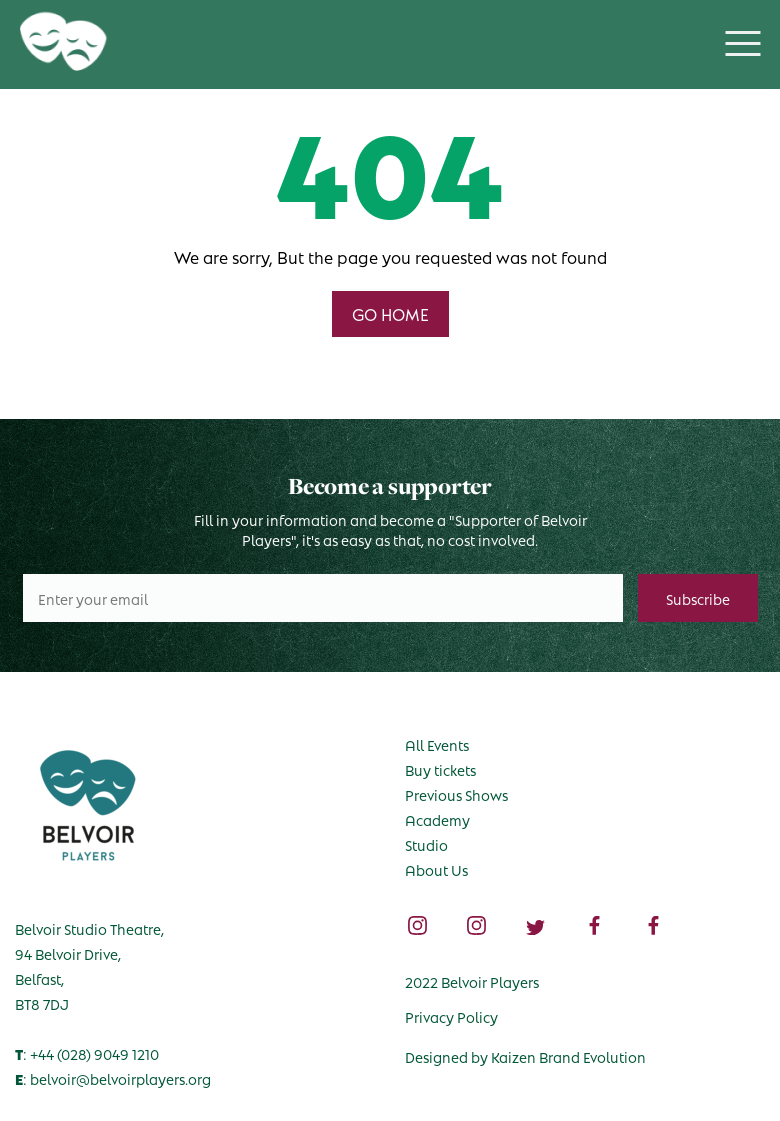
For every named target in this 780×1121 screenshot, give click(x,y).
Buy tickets (440, 769)
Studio (426, 844)
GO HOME (390, 313)
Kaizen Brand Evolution (568, 1056)
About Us (436, 869)
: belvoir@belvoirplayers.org (113, 1078)
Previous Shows (456, 794)
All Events (437, 744)
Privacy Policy (451, 1016)
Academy (437, 819)
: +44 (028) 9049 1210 (87, 1053)
